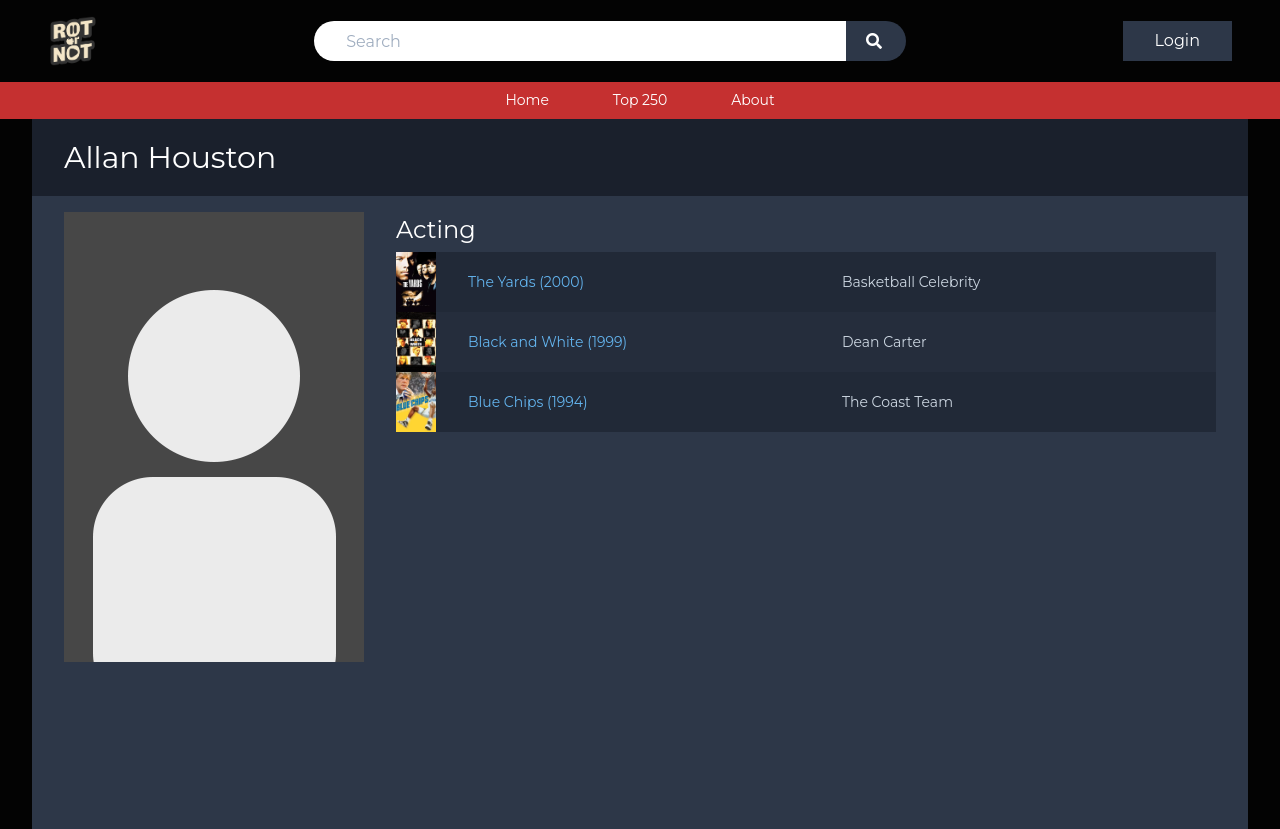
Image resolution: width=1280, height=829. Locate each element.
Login (1177, 40)
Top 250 (640, 100)
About (752, 100)
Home (526, 100)
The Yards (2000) (526, 282)
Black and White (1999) (547, 342)
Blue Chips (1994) (528, 402)
